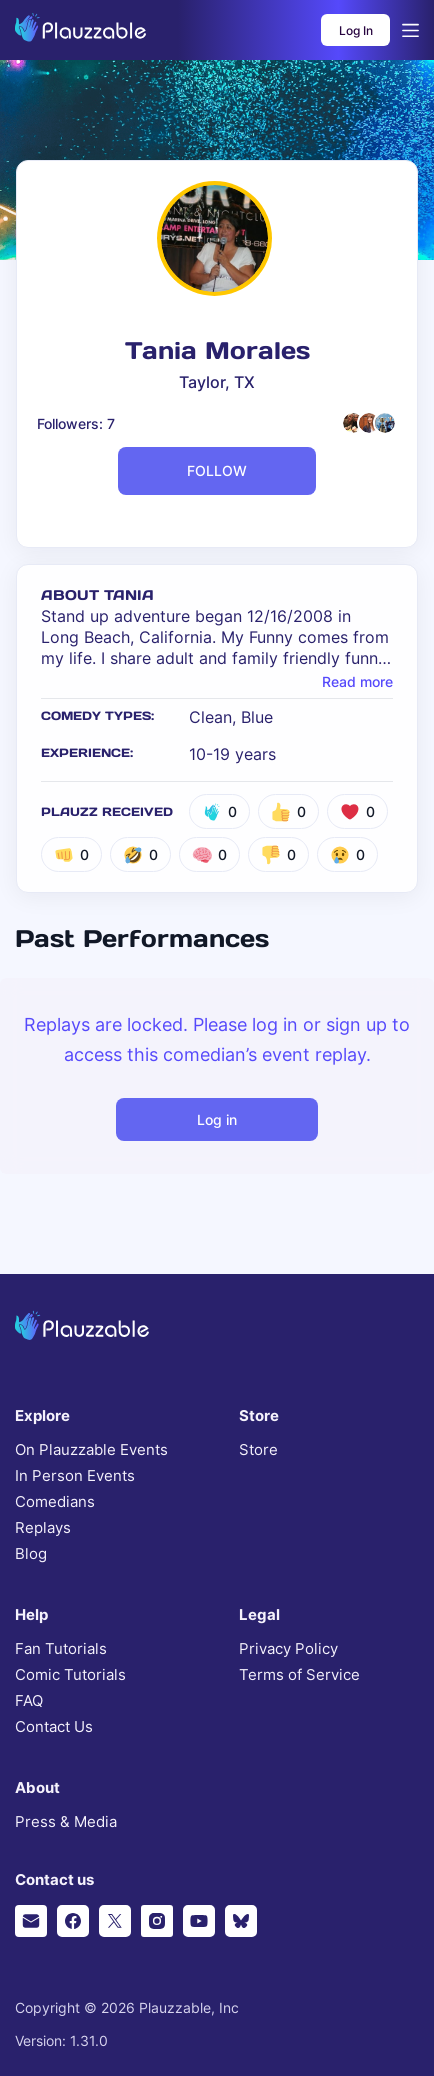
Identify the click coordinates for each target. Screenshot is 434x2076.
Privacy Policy (288, 1649)
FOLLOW (217, 470)
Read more (357, 682)
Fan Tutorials (61, 1649)
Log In (356, 30)
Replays (43, 1528)
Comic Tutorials (70, 1675)
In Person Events (75, 1476)
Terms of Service (299, 1675)
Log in (217, 1119)
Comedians (55, 1502)
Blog (31, 1554)
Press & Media (66, 1822)
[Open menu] (410, 30)
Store (258, 1450)
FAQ (29, 1701)
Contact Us (54, 1727)
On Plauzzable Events (91, 1450)
